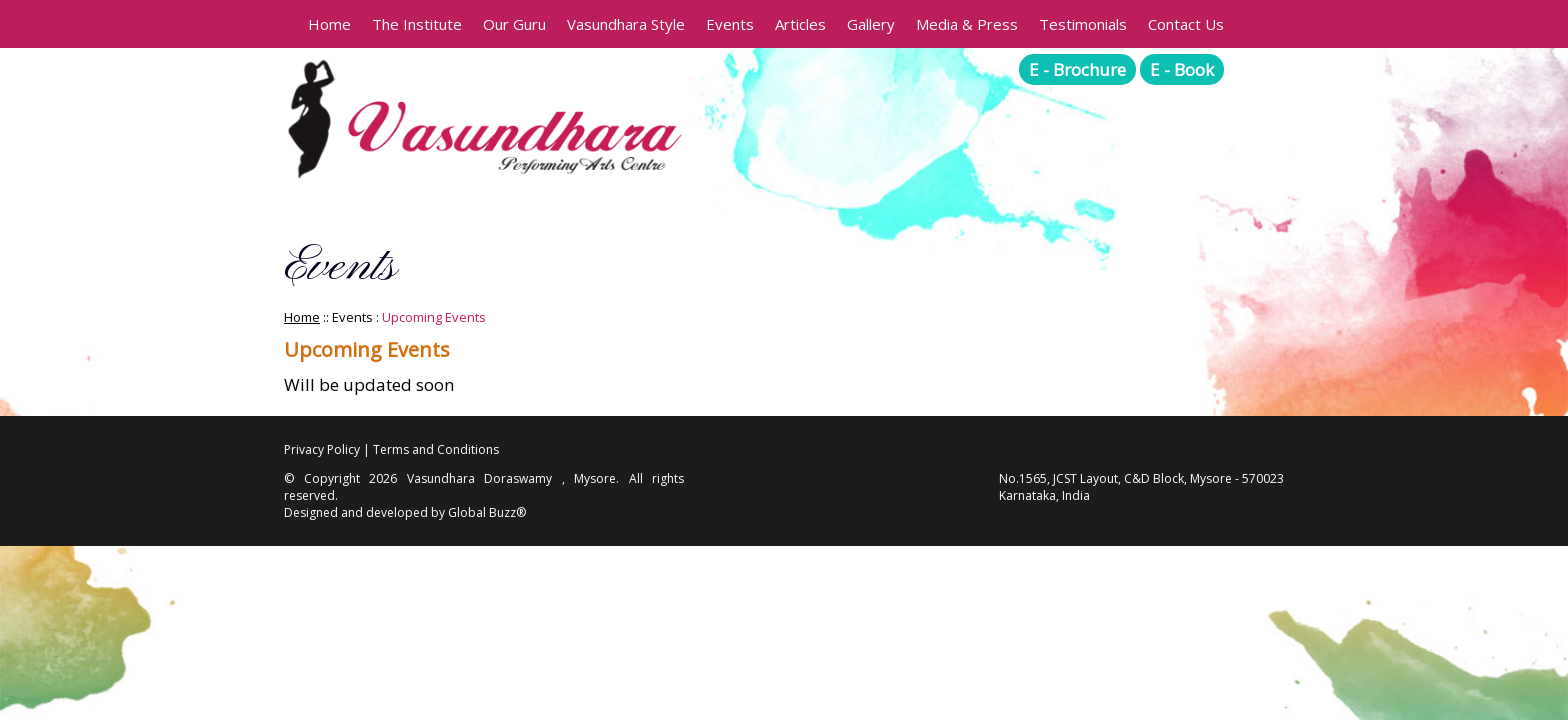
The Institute (417, 24)
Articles (800, 24)
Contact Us (1186, 24)
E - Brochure (1077, 69)
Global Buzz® (487, 512)
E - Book (1182, 69)
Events (730, 24)
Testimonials (1083, 24)
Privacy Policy (322, 449)
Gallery (871, 24)
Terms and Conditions (436, 449)
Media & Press (967, 24)
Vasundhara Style (626, 24)
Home (329, 24)
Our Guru (514, 24)
